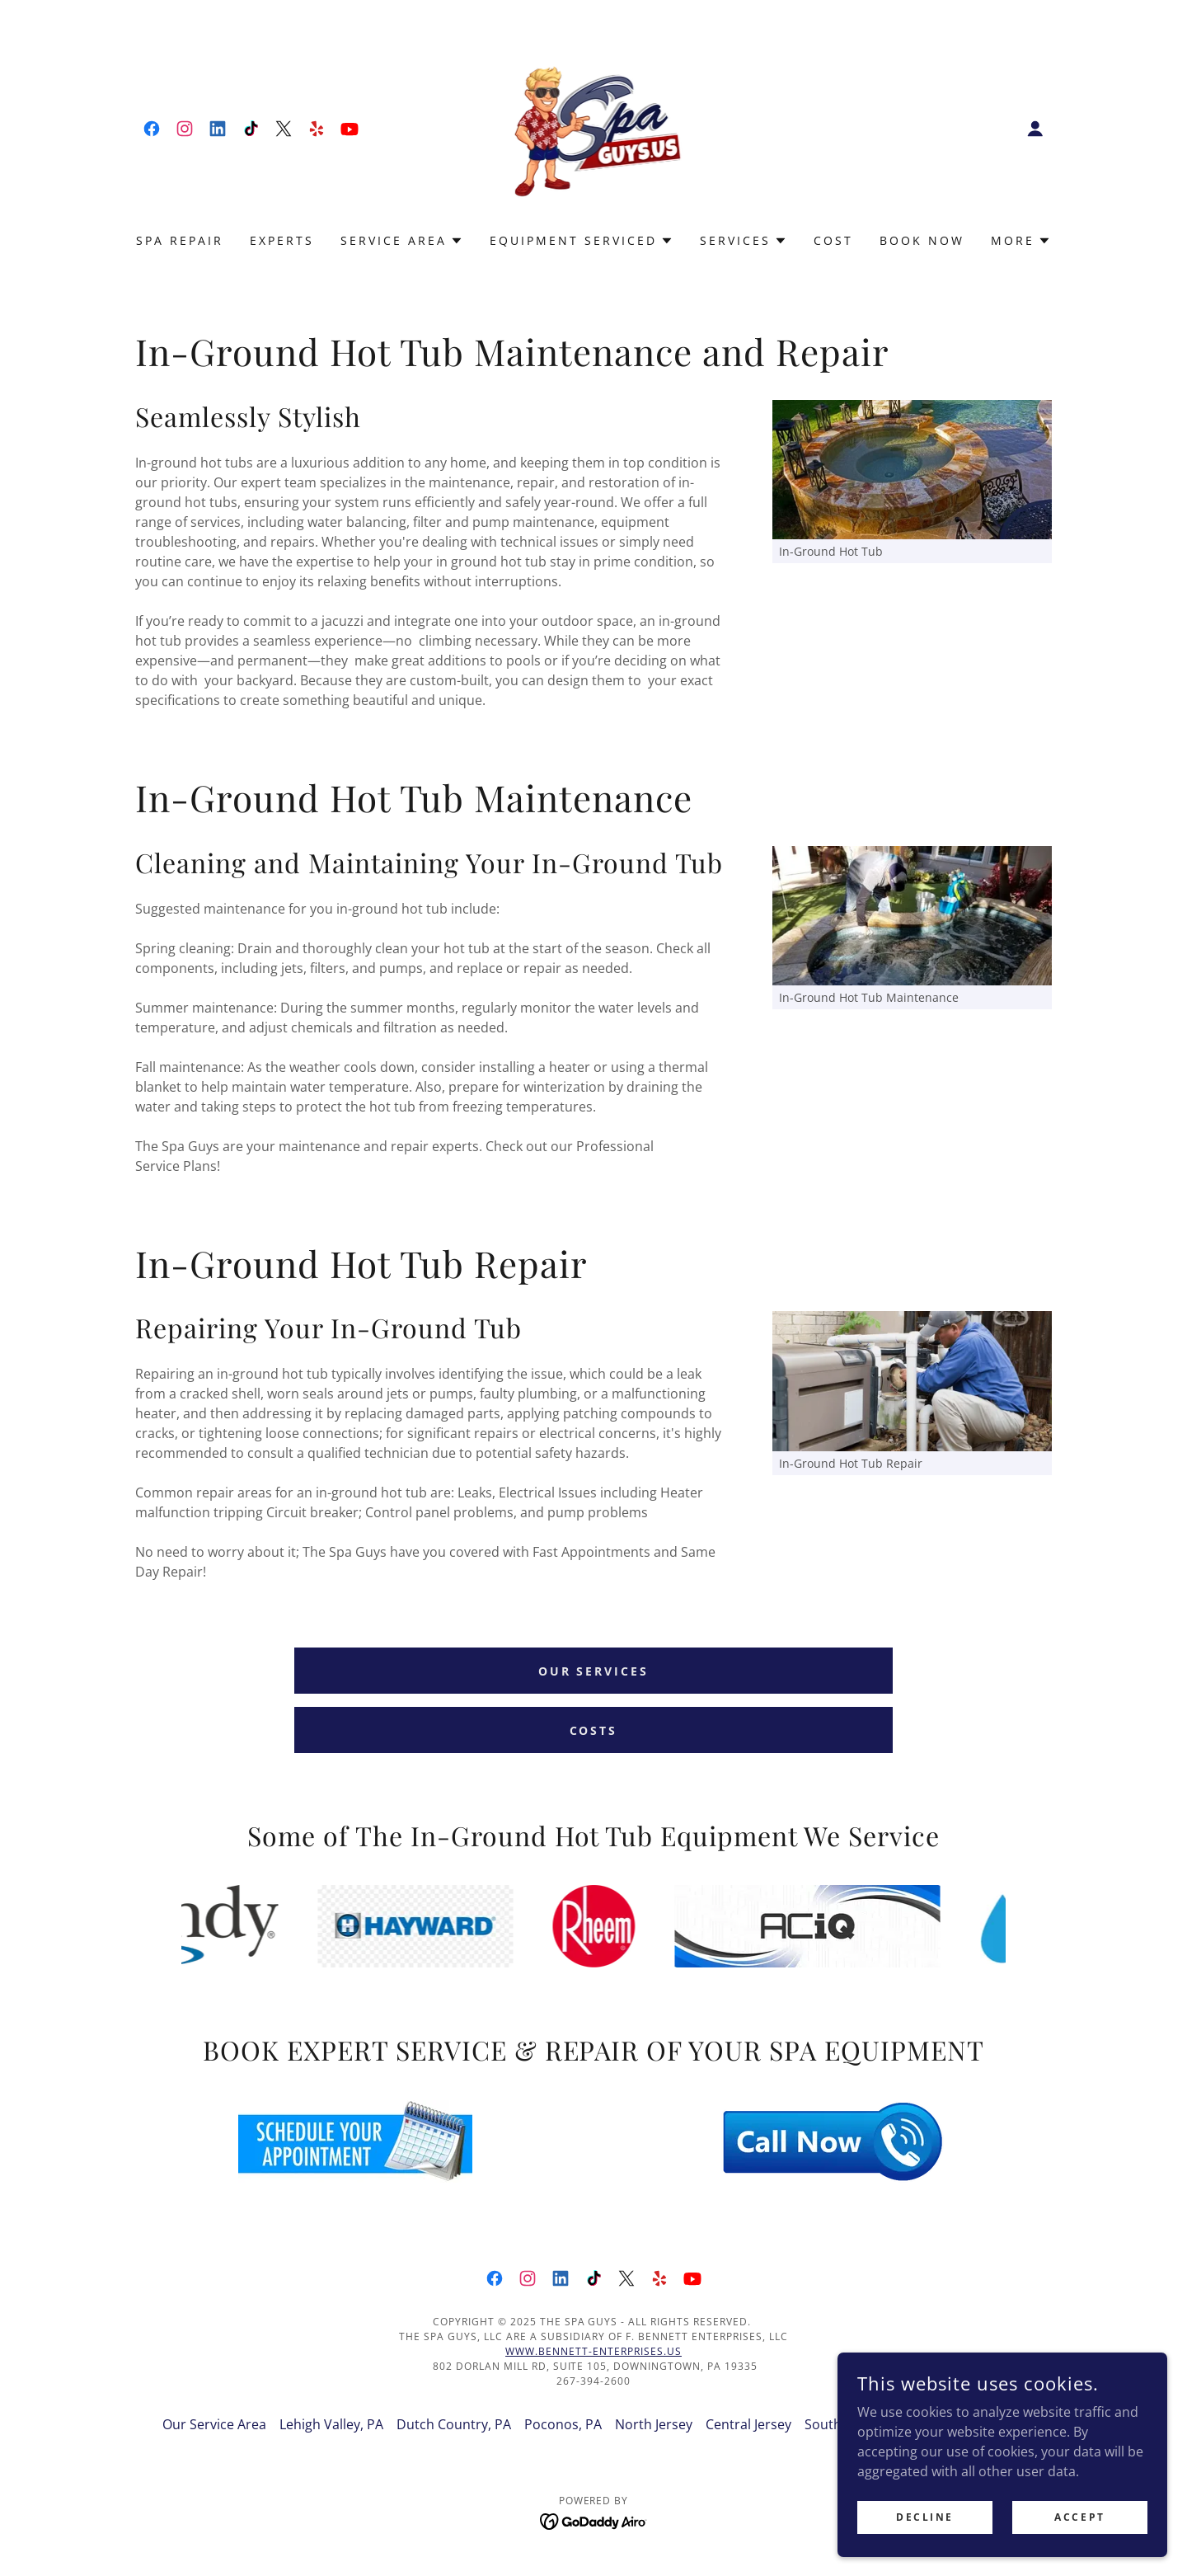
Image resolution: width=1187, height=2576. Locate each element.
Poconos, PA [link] (563, 2424)
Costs (594, 1730)
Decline (925, 2517)
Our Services (594, 1671)
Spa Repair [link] (179, 240)
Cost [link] (833, 240)
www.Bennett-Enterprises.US (593, 2351)
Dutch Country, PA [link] (453, 2424)
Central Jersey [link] (748, 2424)
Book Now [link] (922, 240)
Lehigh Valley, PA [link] (331, 2424)
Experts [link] (282, 240)
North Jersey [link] (653, 2424)
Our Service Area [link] (214, 2424)
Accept (1079, 2517)
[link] (151, 128)
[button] (1035, 128)
